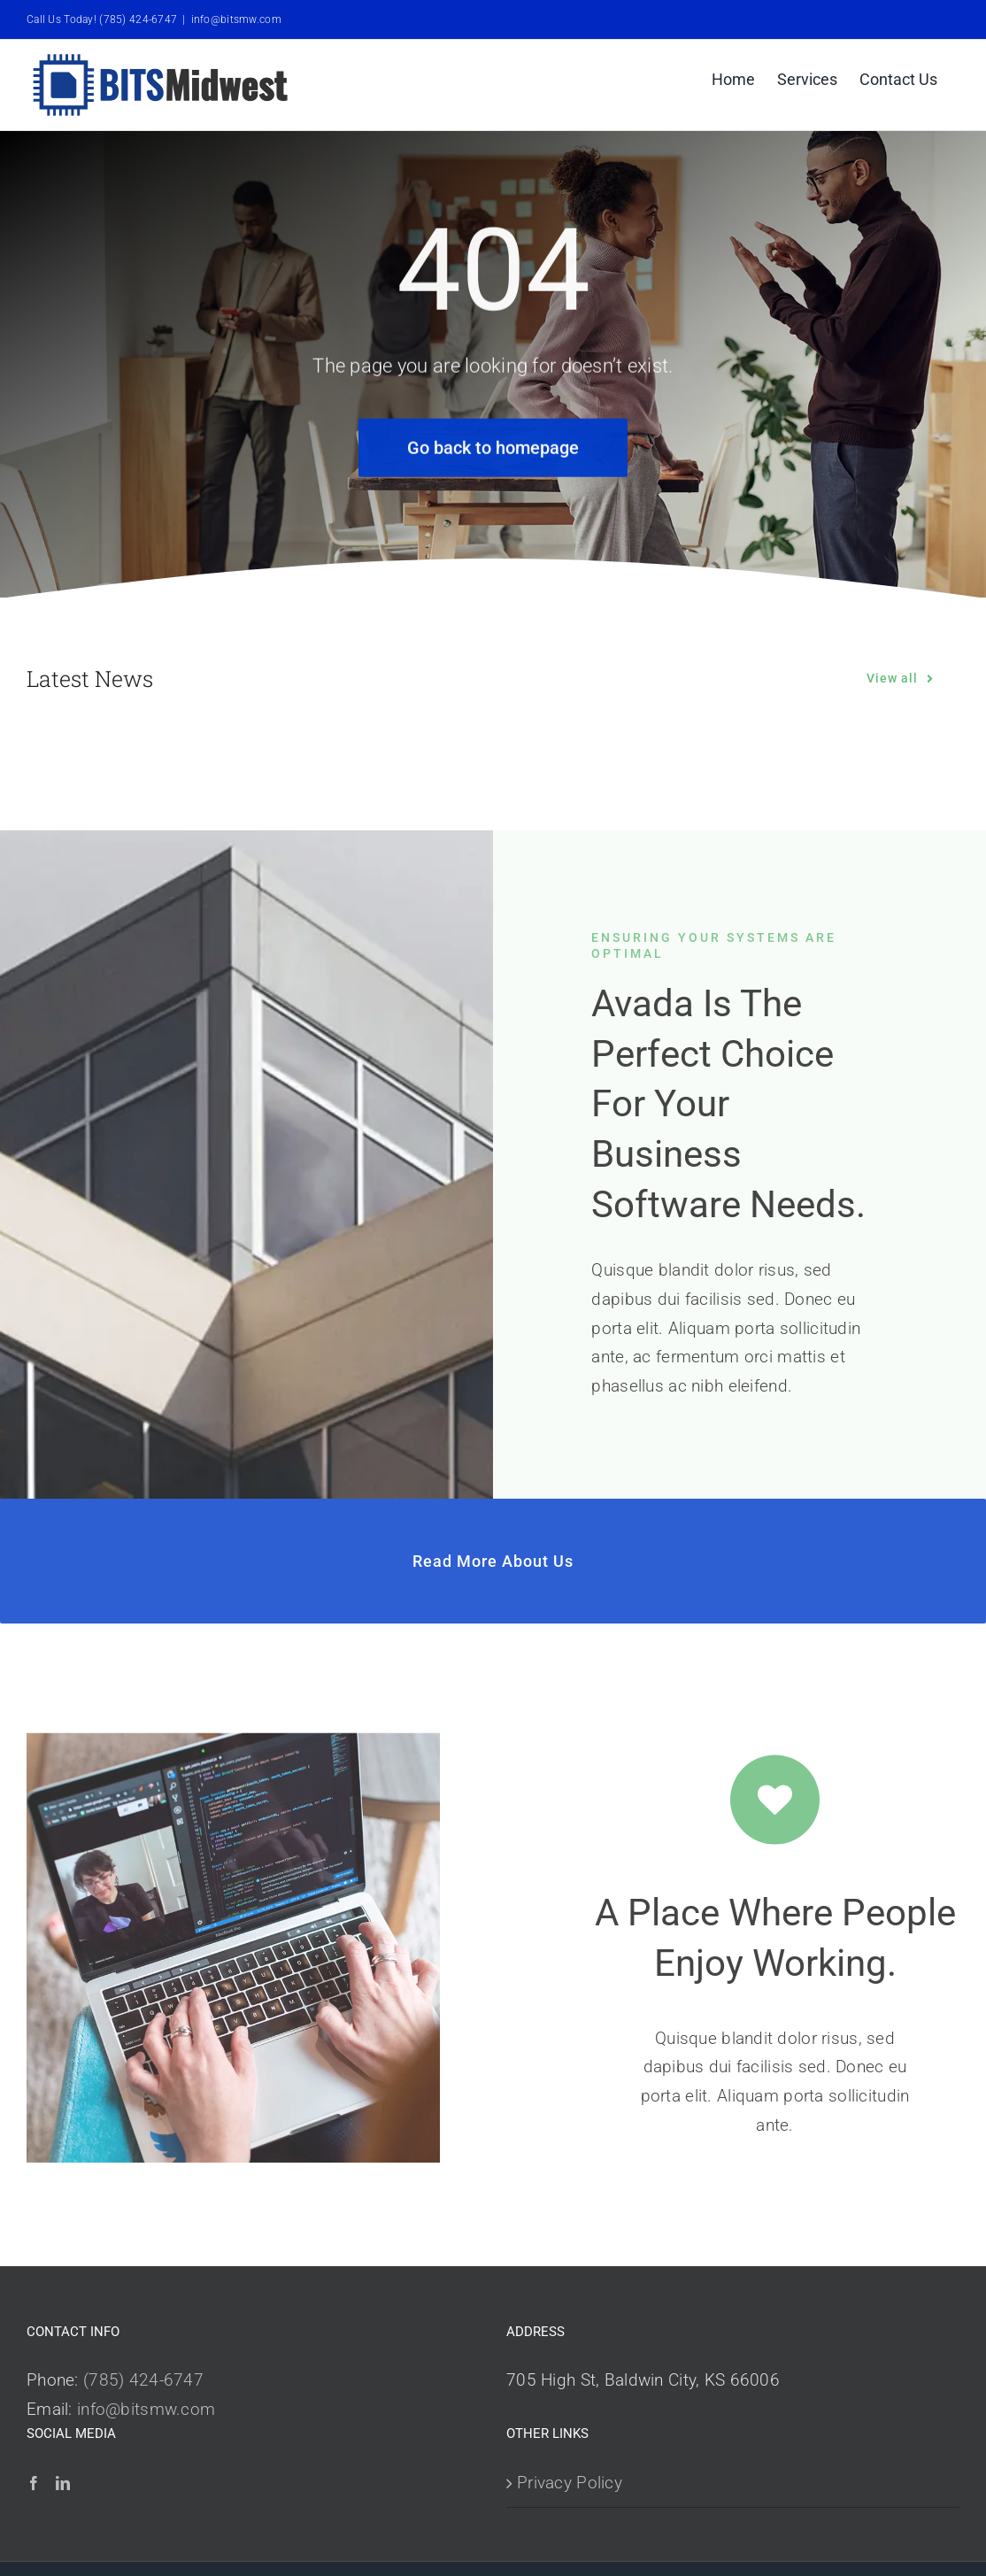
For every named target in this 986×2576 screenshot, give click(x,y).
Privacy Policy (569, 2482)
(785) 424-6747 (143, 2380)
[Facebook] (34, 2483)
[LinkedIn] (63, 2483)
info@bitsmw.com (236, 19)
